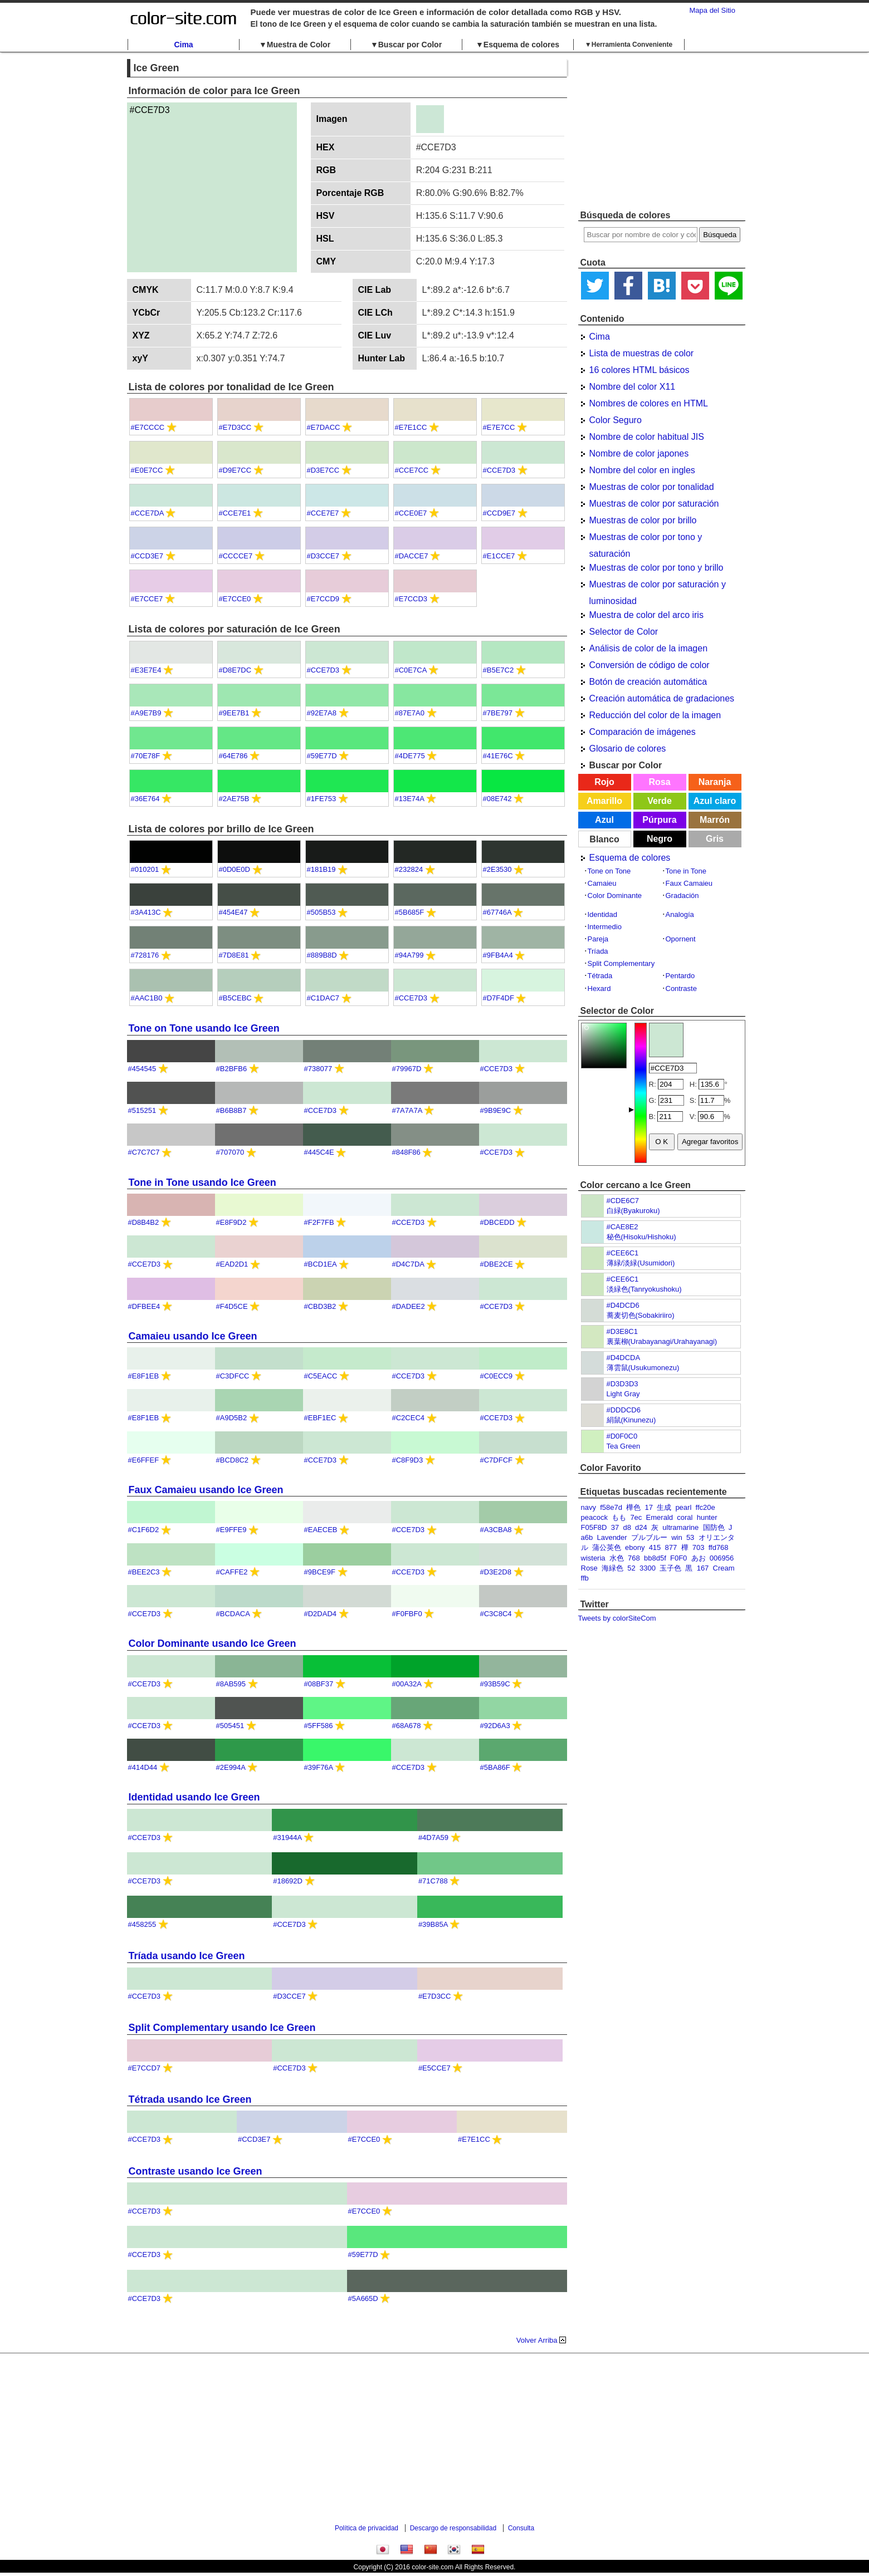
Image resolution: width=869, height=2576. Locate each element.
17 (648, 1507)
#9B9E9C (495, 1110)
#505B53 (321, 912)
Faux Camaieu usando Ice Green (206, 1489)
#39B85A (433, 1924)
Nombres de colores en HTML (648, 403)
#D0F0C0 (622, 1436)
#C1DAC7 (323, 998)
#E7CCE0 (235, 599)
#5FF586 (318, 1725)
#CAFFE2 (232, 1572)
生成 (664, 1507)
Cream (724, 1568)
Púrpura (659, 820)
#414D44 (143, 1767)
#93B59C (495, 1684)
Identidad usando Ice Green (194, 1797)
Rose (589, 1568)
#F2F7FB (319, 1222)
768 (634, 1558)
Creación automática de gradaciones (662, 698)
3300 (647, 1568)
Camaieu (602, 883)
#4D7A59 (433, 1837)
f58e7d (611, 1507)
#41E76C (498, 756)
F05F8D (594, 1527)
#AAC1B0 (147, 998)
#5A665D (363, 2298)
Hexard (599, 988)
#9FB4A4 (498, 955)
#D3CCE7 (323, 556)
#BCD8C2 (232, 1460)
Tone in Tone (686, 871)
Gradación (682, 895)
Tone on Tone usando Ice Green (204, 1028)
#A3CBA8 (496, 1529)
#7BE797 (498, 713)
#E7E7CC (499, 427)
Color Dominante (615, 895)
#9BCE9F (319, 1572)
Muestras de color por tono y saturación (645, 539)
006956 (722, 1558)
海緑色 (612, 1568)
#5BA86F (495, 1767)
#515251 (142, 1110)
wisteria (593, 1558)
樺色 (633, 1507)
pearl (683, 1507)
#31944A (287, 1837)
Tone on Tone (609, 871)
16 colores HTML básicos (639, 370)
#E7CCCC (148, 427)
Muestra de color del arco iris (646, 615)
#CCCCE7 (236, 556)
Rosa (659, 782)
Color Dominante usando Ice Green (212, 1643)
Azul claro (715, 801)
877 (671, 1547)
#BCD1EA (320, 1264)
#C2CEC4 (408, 1418)
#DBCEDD (497, 1222)
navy (588, 1507)
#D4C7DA (408, 1264)
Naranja (715, 782)
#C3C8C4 (496, 1614)
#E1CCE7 (499, 556)
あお (698, 1558)
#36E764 (145, 798)
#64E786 (233, 756)
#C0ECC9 (496, 1376)
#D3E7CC (323, 470)
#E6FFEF (143, 1460)
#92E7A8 (322, 713)
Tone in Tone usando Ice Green (202, 1182)
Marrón (715, 820)
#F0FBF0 (407, 1614)
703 (698, 1547)
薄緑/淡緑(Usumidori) (641, 1263)
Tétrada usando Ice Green (190, 2099)
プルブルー (649, 1537)
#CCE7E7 (323, 513)
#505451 (230, 1725)
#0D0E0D (234, 869)
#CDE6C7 (623, 1200)
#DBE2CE (496, 1264)
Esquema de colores (630, 857)
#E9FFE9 (231, 1529)
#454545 (142, 1068)
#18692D (287, 1881)
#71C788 (433, 1881)
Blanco (604, 839)
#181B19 (321, 869)
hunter (707, 1517)
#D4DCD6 (623, 1305)
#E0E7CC (147, 470)
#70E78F (145, 756)
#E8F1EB (143, 1376)
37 (615, 1527)
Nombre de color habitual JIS (646, 436)
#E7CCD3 (411, 599)
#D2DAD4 (320, 1614)
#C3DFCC (233, 1376)
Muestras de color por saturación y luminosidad (657, 586)
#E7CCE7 (147, 599)
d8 (627, 1527)
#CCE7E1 (235, 513)
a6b (587, 1537)
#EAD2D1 (232, 1264)
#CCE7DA (147, 513)
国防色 (714, 1527)
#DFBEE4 (144, 1306)
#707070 (230, 1152)
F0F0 (678, 1558)
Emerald (659, 1517)
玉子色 (670, 1568)
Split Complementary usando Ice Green (222, 2027)
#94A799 (409, 955)
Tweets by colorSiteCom (617, 1618)
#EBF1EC (320, 1418)
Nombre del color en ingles (642, 470)
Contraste (681, 988)
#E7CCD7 (144, 2068)
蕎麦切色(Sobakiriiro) (641, 1315)
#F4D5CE (232, 1306)
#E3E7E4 (146, 670)
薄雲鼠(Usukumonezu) (643, 1367)
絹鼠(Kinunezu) (631, 1420)
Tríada (598, 951)
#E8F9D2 (231, 1222)
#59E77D (322, 756)
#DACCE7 (411, 556)
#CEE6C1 (623, 1253)
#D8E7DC (235, 670)
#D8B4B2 (143, 1222)
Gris (715, 838)
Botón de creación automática (648, 681)
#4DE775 (410, 756)
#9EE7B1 (234, 713)
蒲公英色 (606, 1547)
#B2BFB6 (231, 1068)
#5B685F (409, 912)
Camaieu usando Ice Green (193, 1336)
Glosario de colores (627, 748)
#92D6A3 (495, 1725)
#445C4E (319, 1152)
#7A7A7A (407, 1110)
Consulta (521, 2528)
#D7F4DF (498, 998)
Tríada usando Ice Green (187, 1955)
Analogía (680, 914)
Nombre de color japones (639, 453)
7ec (636, 1517)
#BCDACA (233, 1614)
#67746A (497, 912)
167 (703, 1568)
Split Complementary (621, 963)
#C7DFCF (496, 1460)
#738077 (318, 1068)
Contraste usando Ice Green (195, 2171)
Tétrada (600, 975)
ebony (635, 1547)
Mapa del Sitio (712, 10)
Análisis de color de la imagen (648, 648)
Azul (604, 820)
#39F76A (318, 1767)
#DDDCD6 (624, 1410)
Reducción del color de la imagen (655, 715)
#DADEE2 (408, 1306)
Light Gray (623, 1394)
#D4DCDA (624, 1357)
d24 (641, 1527)
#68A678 (406, 1725)
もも (619, 1517)
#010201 (145, 869)
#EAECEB (321, 1529)
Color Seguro (615, 420)
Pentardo (680, 975)
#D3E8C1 (622, 1331)
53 (690, 1537)
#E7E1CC (411, 427)
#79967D (407, 1068)
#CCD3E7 (147, 556)
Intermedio (605, 927)
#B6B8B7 (231, 1110)
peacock (594, 1517)
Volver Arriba (537, 2340)
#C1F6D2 (143, 1529)
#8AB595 (231, 1684)
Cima (183, 44)
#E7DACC (323, 427)
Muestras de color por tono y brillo (656, 567)
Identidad (603, 914)
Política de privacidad (366, 2528)
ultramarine (680, 1527)
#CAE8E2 (622, 1227)
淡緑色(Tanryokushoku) (644, 1289)
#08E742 (497, 798)
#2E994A (231, 1767)
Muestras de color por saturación (654, 503)
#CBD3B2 (320, 1306)
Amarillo (604, 801)
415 (655, 1547)
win (676, 1537)
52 (631, 1568)
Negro (659, 838)
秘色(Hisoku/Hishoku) (641, 1237)
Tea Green (624, 1446)
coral (684, 1517)
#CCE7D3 (499, 470)
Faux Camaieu (689, 883)
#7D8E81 (234, 955)
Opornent (681, 939)
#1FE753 (321, 798)
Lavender (612, 1537)
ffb (585, 1578)
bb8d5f (655, 1558)
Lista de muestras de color (641, 353)
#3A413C (146, 912)
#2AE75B (234, 798)
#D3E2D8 (495, 1572)
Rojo (604, 782)
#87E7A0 (410, 713)
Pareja (598, 939)
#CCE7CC (412, 470)
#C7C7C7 (144, 1152)
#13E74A (409, 798)
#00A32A (407, 1684)
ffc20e (705, 1507)
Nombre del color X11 (632, 386)
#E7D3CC (235, 427)
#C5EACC (321, 1376)
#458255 (142, 1924)
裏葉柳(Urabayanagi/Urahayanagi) (662, 1341)
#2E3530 (497, 869)
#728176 (145, 955)
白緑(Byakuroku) (633, 1210)
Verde (659, 801)
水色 (616, 1558)
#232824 (409, 869)
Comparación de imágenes (642, 732)
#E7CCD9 (323, 599)
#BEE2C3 (144, 1572)
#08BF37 (319, 1684)
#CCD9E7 (499, 513)
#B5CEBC (235, 998)
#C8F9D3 (407, 1460)
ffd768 (719, 1547)
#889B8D (322, 955)
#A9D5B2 (231, 1418)
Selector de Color (623, 631)
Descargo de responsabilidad (453, 2528)
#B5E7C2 (498, 670)
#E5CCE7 (434, 2068)
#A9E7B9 (146, 713)
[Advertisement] (661, 130)
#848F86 (406, 1152)
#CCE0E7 (411, 513)
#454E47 (233, 912)
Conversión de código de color (649, 665)
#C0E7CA (411, 670)
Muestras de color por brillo (643, 520)
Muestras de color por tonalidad (651, 487)
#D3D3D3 (622, 1384)
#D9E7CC (235, 470)
